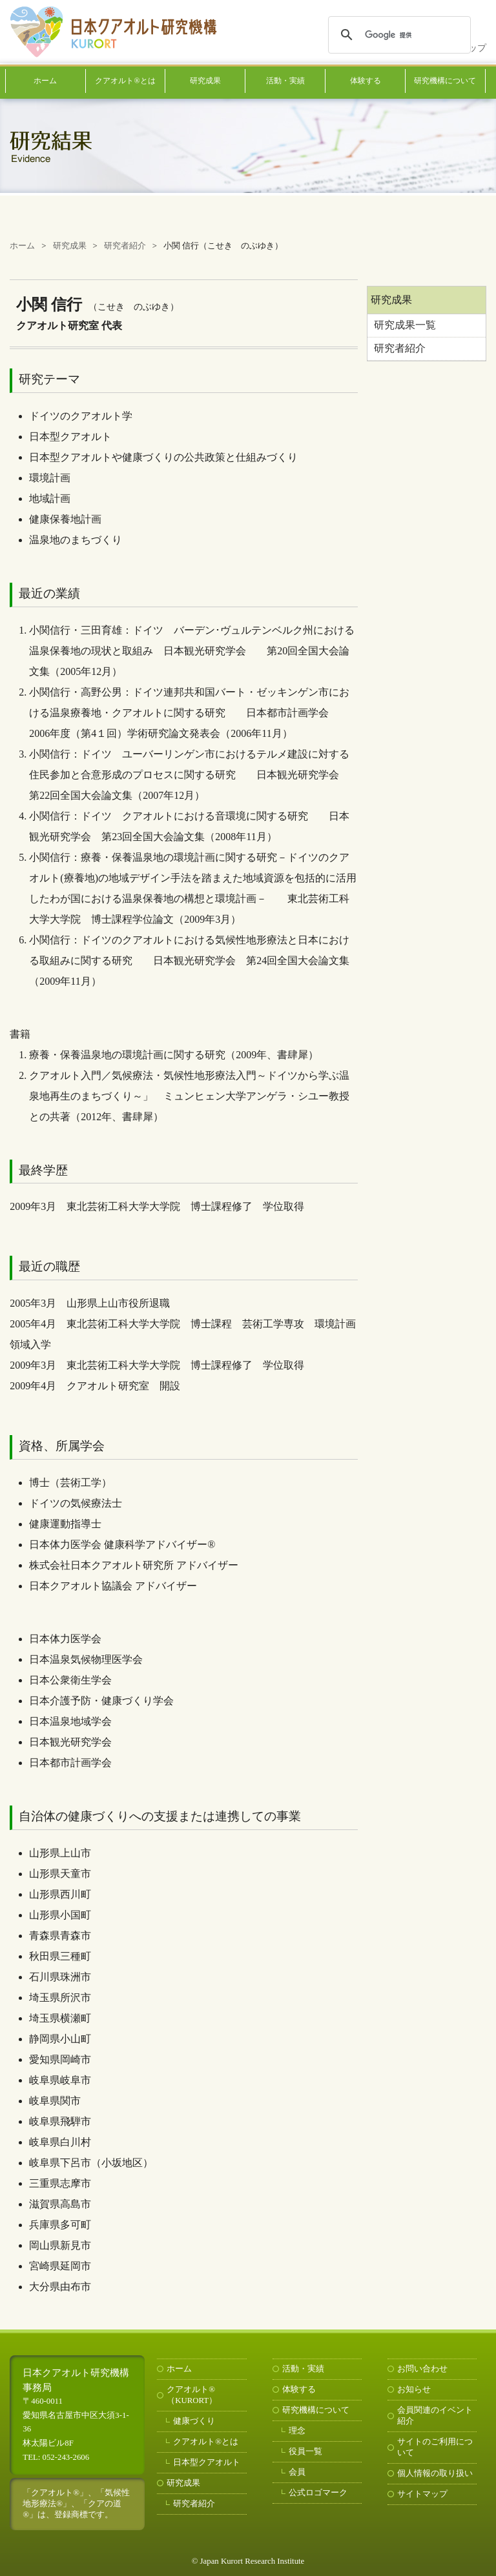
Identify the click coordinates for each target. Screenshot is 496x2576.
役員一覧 (305, 2451)
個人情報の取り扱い (435, 2473)
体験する (365, 80)
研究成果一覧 (405, 324)
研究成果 (205, 80)
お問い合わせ (422, 2368)
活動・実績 (285, 80)
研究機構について (445, 80)
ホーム (45, 80)
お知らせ (414, 2389)
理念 (297, 2430)
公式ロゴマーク (318, 2492)
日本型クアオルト (206, 2462)
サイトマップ (422, 2494)
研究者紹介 (400, 348)
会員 (297, 2472)
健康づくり (194, 2421)
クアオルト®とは (125, 80)
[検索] (397, 35)
